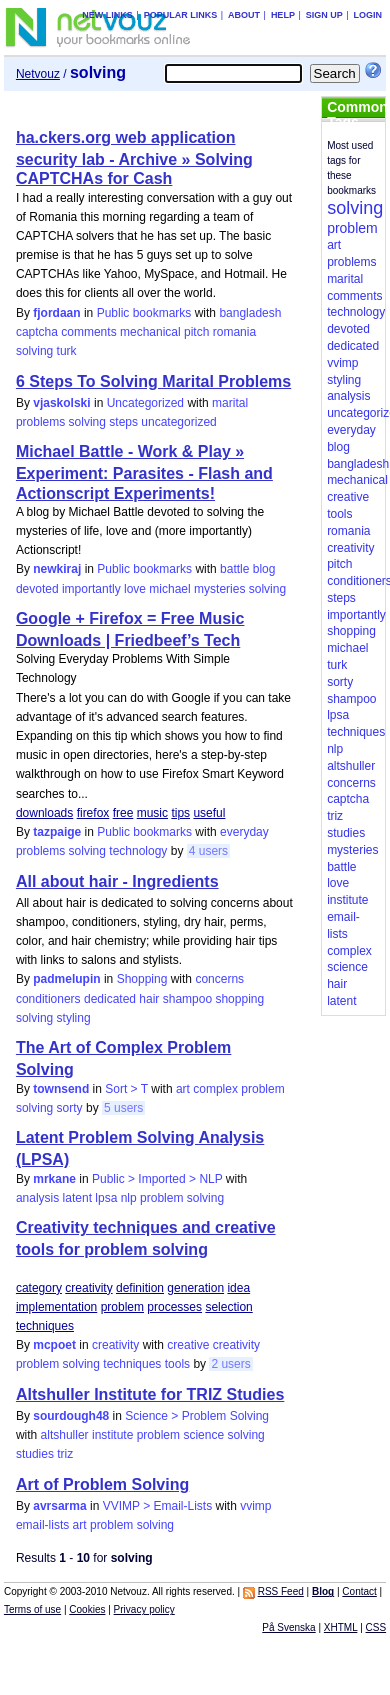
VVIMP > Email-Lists (157, 1506)
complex (215, 1089)
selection (228, 1307)
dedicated (110, 999)
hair (149, 999)
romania (234, 332)
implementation (56, 1307)
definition (140, 1288)
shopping (239, 999)
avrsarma (59, 1506)
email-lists (42, 1525)
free (123, 813)
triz (65, 1454)
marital (230, 403)
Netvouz (38, 74)
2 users (230, 1364)
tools (177, 1364)
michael (169, 589)
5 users (123, 1108)
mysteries (219, 589)
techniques (45, 1326)
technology (138, 851)
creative (188, 1345)
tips (180, 813)
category (39, 1288)
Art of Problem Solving (102, 1484)
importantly (91, 589)
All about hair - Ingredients (117, 881)
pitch (196, 332)
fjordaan (56, 313)
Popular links (181, 15)
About (244, 15)
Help (283, 15)
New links (107, 15)
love (135, 589)
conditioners (48, 999)
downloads (44, 813)
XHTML (341, 1627)
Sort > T (126, 1089)
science (203, 1435)
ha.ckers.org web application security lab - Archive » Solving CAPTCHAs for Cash (134, 158)
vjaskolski (61, 403)
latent (77, 1198)
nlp (129, 1198)
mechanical (150, 332)
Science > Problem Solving (197, 1416)
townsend (61, 1089)
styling (74, 1018)
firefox (93, 813)
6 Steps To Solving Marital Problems (153, 381)
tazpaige (57, 832)
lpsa (106, 1198)
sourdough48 (71, 1416)
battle (234, 569)
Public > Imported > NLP (157, 1179)
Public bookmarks (144, 313)
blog (264, 569)
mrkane (54, 1179)
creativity (88, 1288)
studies (35, 1454)
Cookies (87, 1609)
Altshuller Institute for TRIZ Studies (150, 1394)
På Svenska (288, 1627)
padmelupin (66, 979)
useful (209, 813)
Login (368, 15)
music (152, 813)
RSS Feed (281, 1591)
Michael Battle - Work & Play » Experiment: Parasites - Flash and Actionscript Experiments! (144, 472)
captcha (37, 332)
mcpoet (54, 1345)
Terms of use (32, 1609)
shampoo (187, 999)
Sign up (324, 15)
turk (67, 351)
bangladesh (250, 313)
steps (123, 422)
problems (40, 422)
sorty (70, 1108)
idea (238, 1288)
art (183, 1089)
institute (112, 1435)
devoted (37, 589)
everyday (244, 832)
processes (174, 1307)
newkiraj (57, 569)
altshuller (65, 1435)
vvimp (255, 1506)
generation (195, 1288)
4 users (208, 851)
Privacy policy (144, 1609)
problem (262, 1089)
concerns (219, 979)
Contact (359, 1591)
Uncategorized (145, 403)
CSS (376, 1627)
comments (88, 332)
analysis (37, 1198)
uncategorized (178, 422)
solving (34, 351)
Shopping (142, 979)
